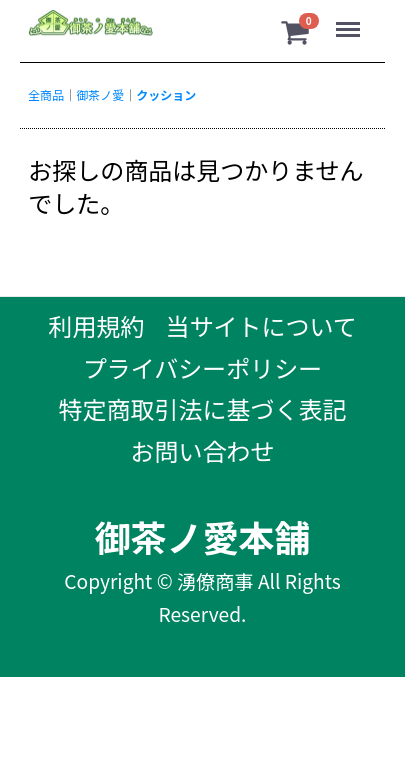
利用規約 (96, 325)
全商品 (46, 95)
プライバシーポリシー (203, 367)
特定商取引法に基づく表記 (203, 408)
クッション (166, 95)
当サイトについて (261, 325)
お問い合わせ (203, 450)
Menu (339, 25)
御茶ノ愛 (100, 95)
